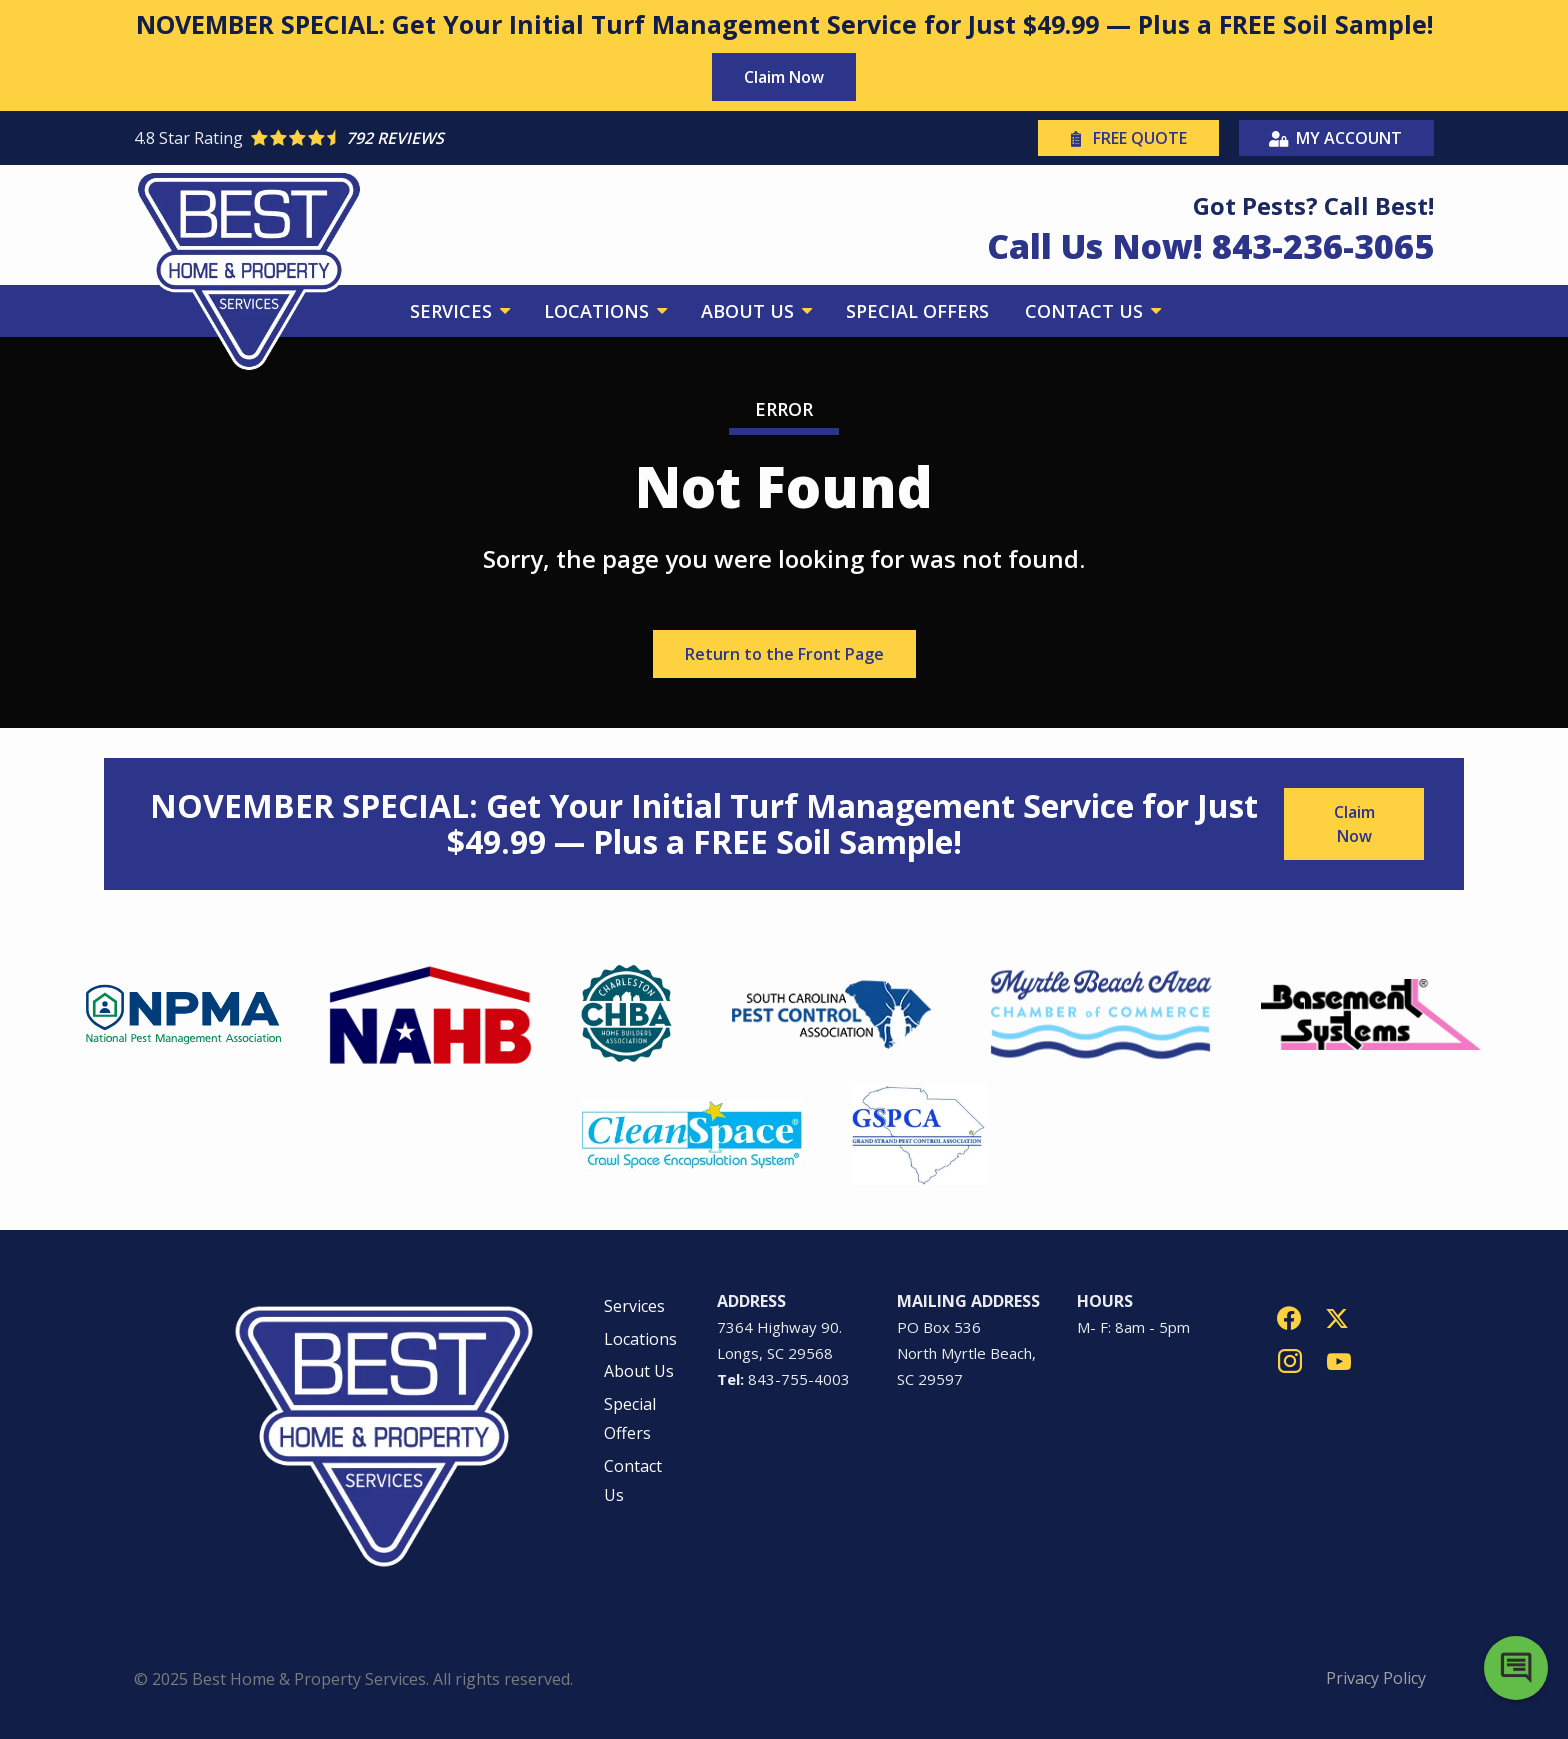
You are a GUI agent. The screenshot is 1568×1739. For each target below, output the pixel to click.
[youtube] (1339, 1359)
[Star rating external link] (459, 138)
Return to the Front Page (784, 654)
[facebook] (1289, 1316)
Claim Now (784, 77)
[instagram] (1290, 1359)
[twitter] (1337, 1316)
